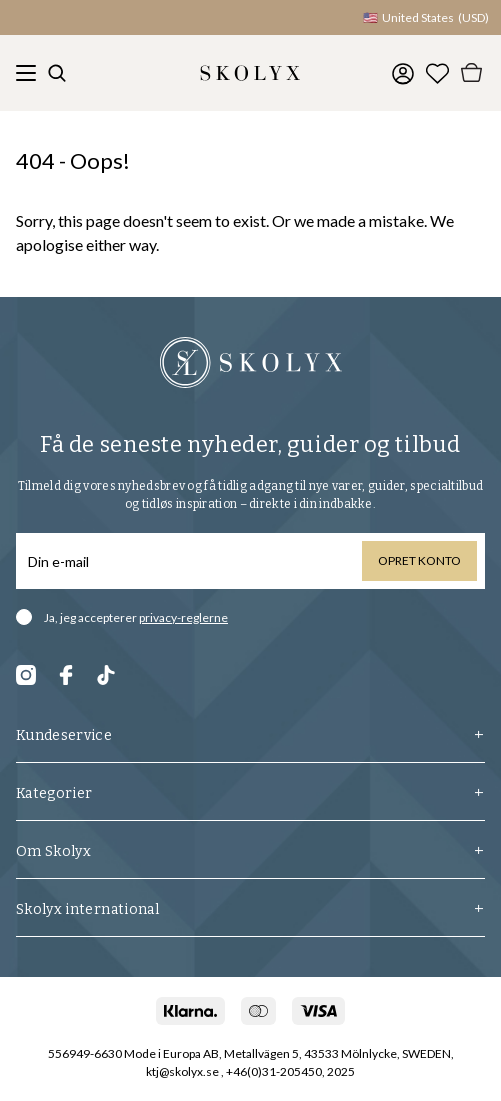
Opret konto (419, 560)
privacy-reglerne (183, 617)
